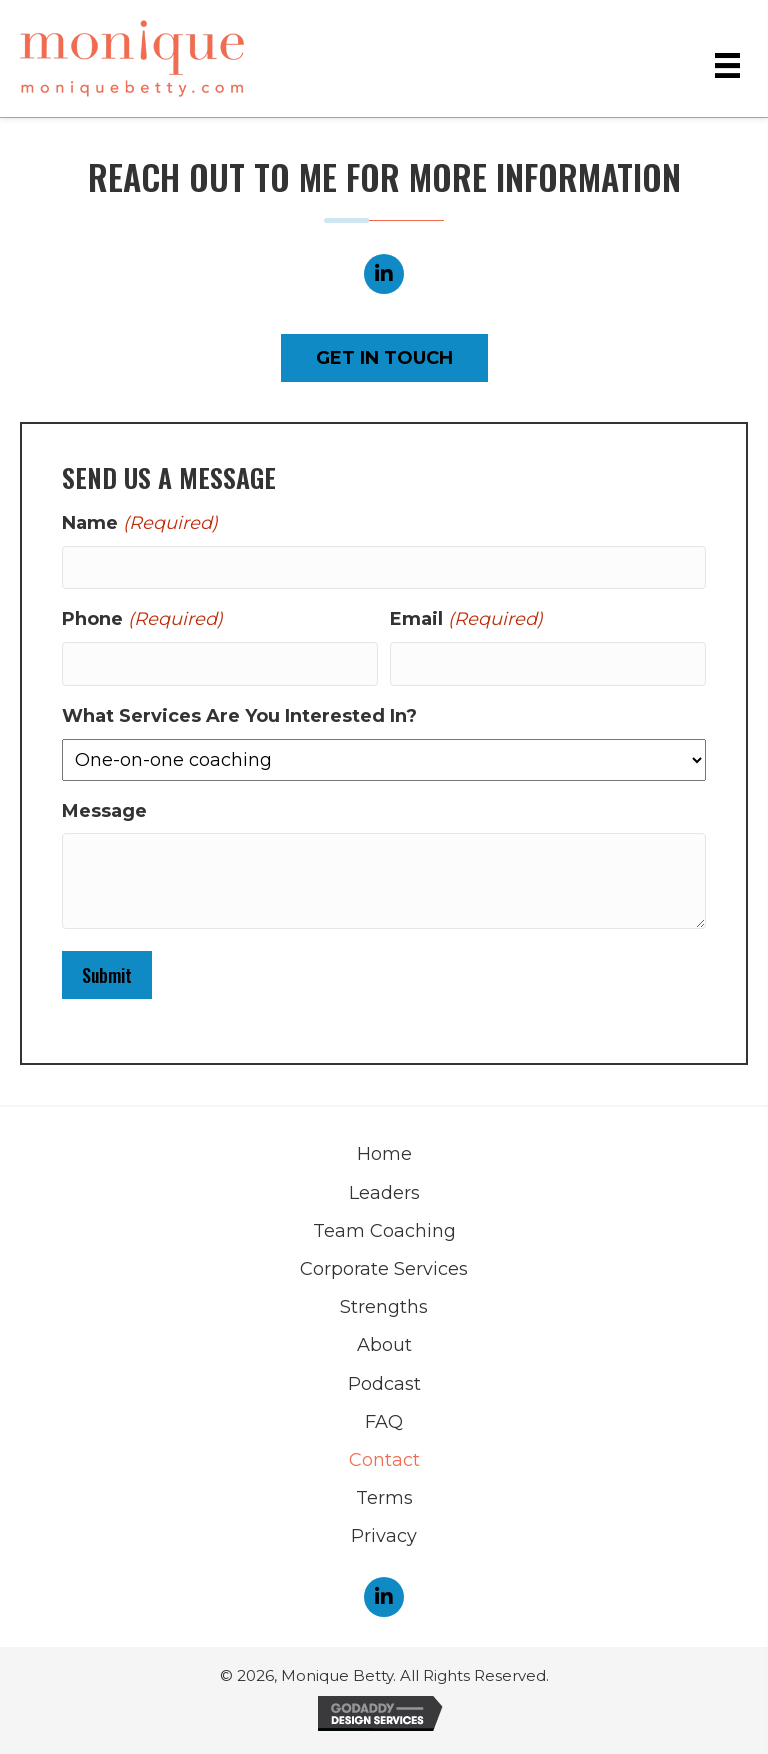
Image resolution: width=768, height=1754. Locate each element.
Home (384, 1154)
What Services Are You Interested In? (239, 716)
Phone (142, 619)
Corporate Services (384, 1269)
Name (140, 523)
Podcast (384, 1384)
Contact (384, 1460)
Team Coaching (384, 1231)
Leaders (384, 1193)
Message (104, 811)
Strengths (384, 1307)
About (384, 1345)
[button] (384, 274)
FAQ (384, 1422)
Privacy (384, 1536)
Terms (384, 1498)
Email (466, 619)
